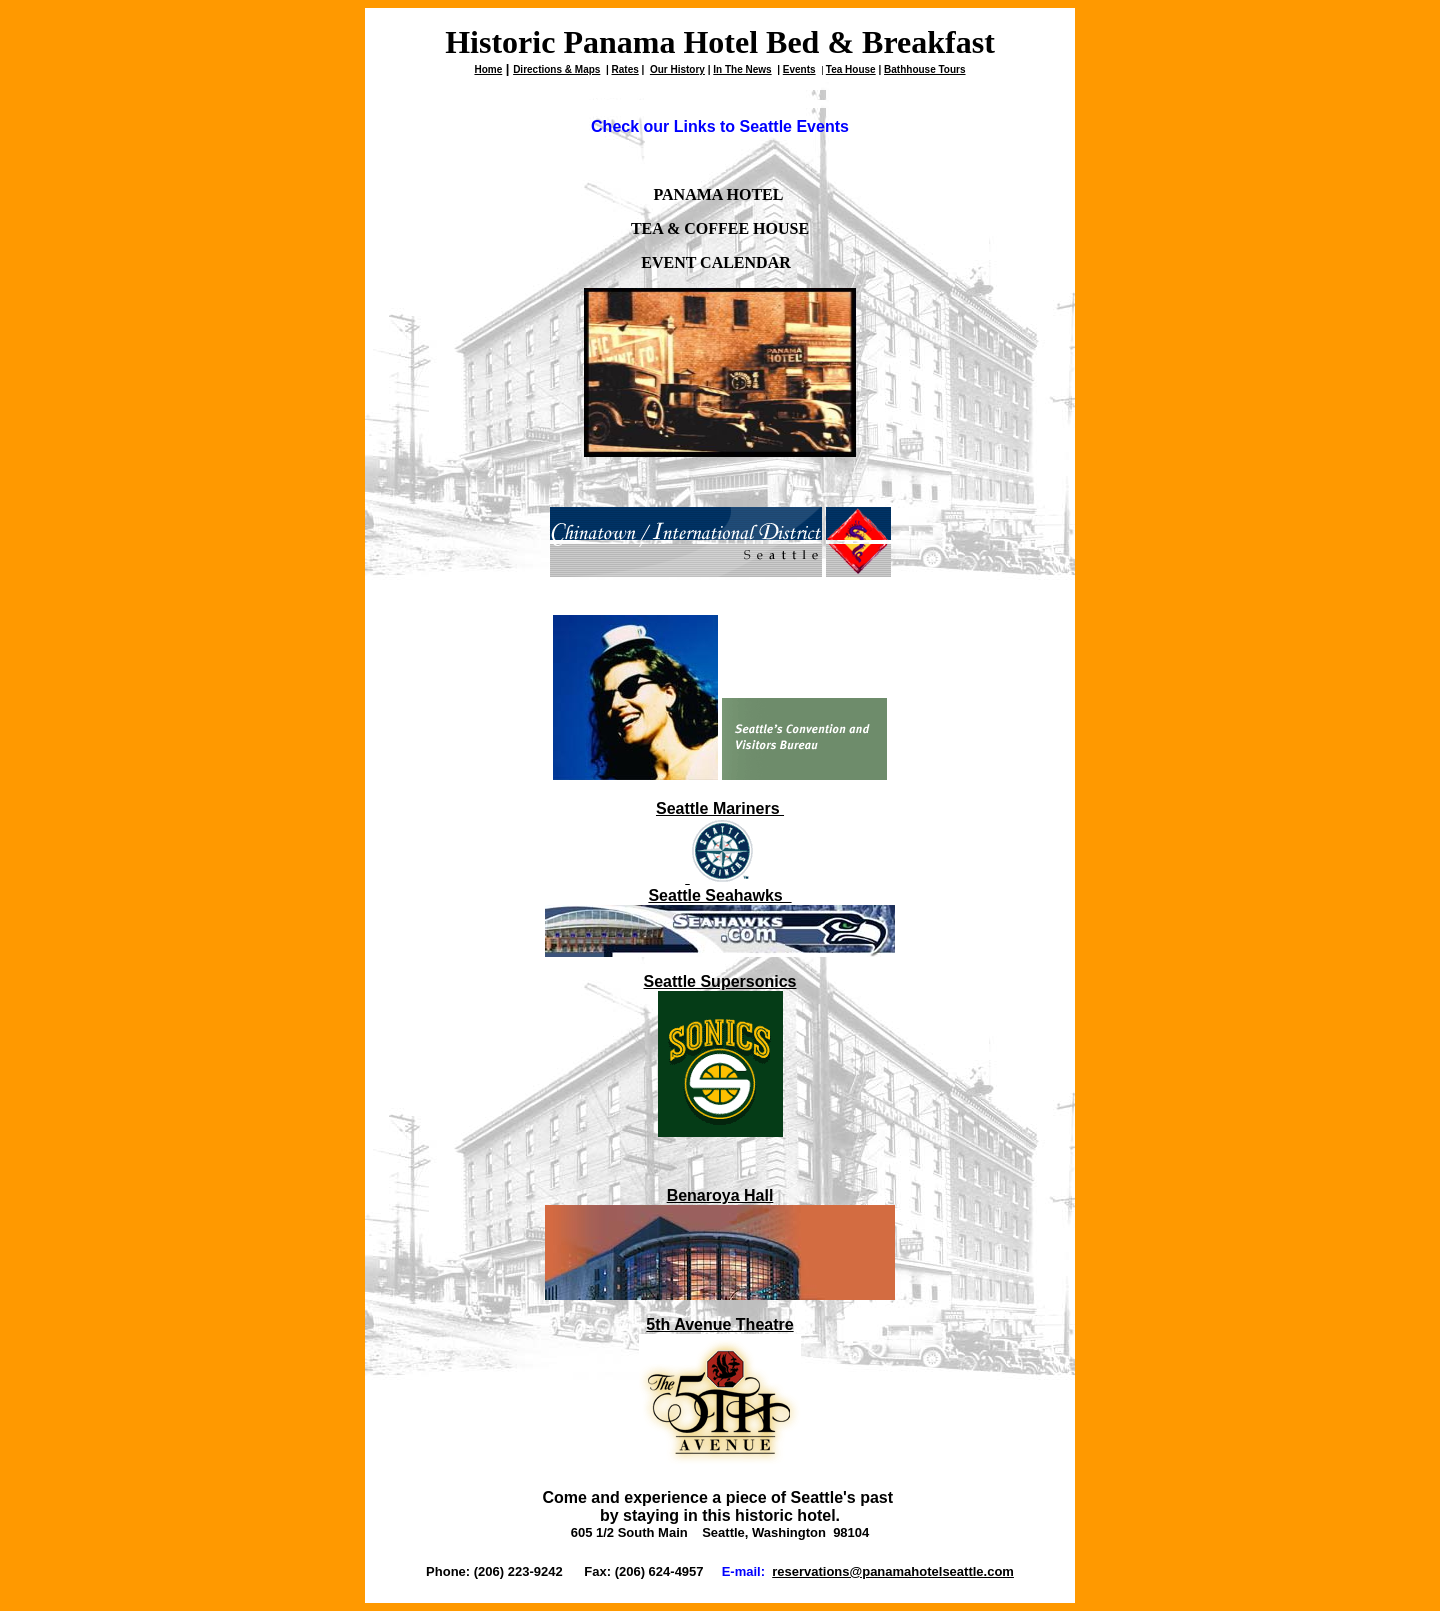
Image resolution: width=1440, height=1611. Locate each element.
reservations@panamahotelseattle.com (893, 1571)
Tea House (851, 69)
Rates (625, 69)
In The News (742, 69)
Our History (677, 69)
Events (799, 69)
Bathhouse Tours (924, 69)
